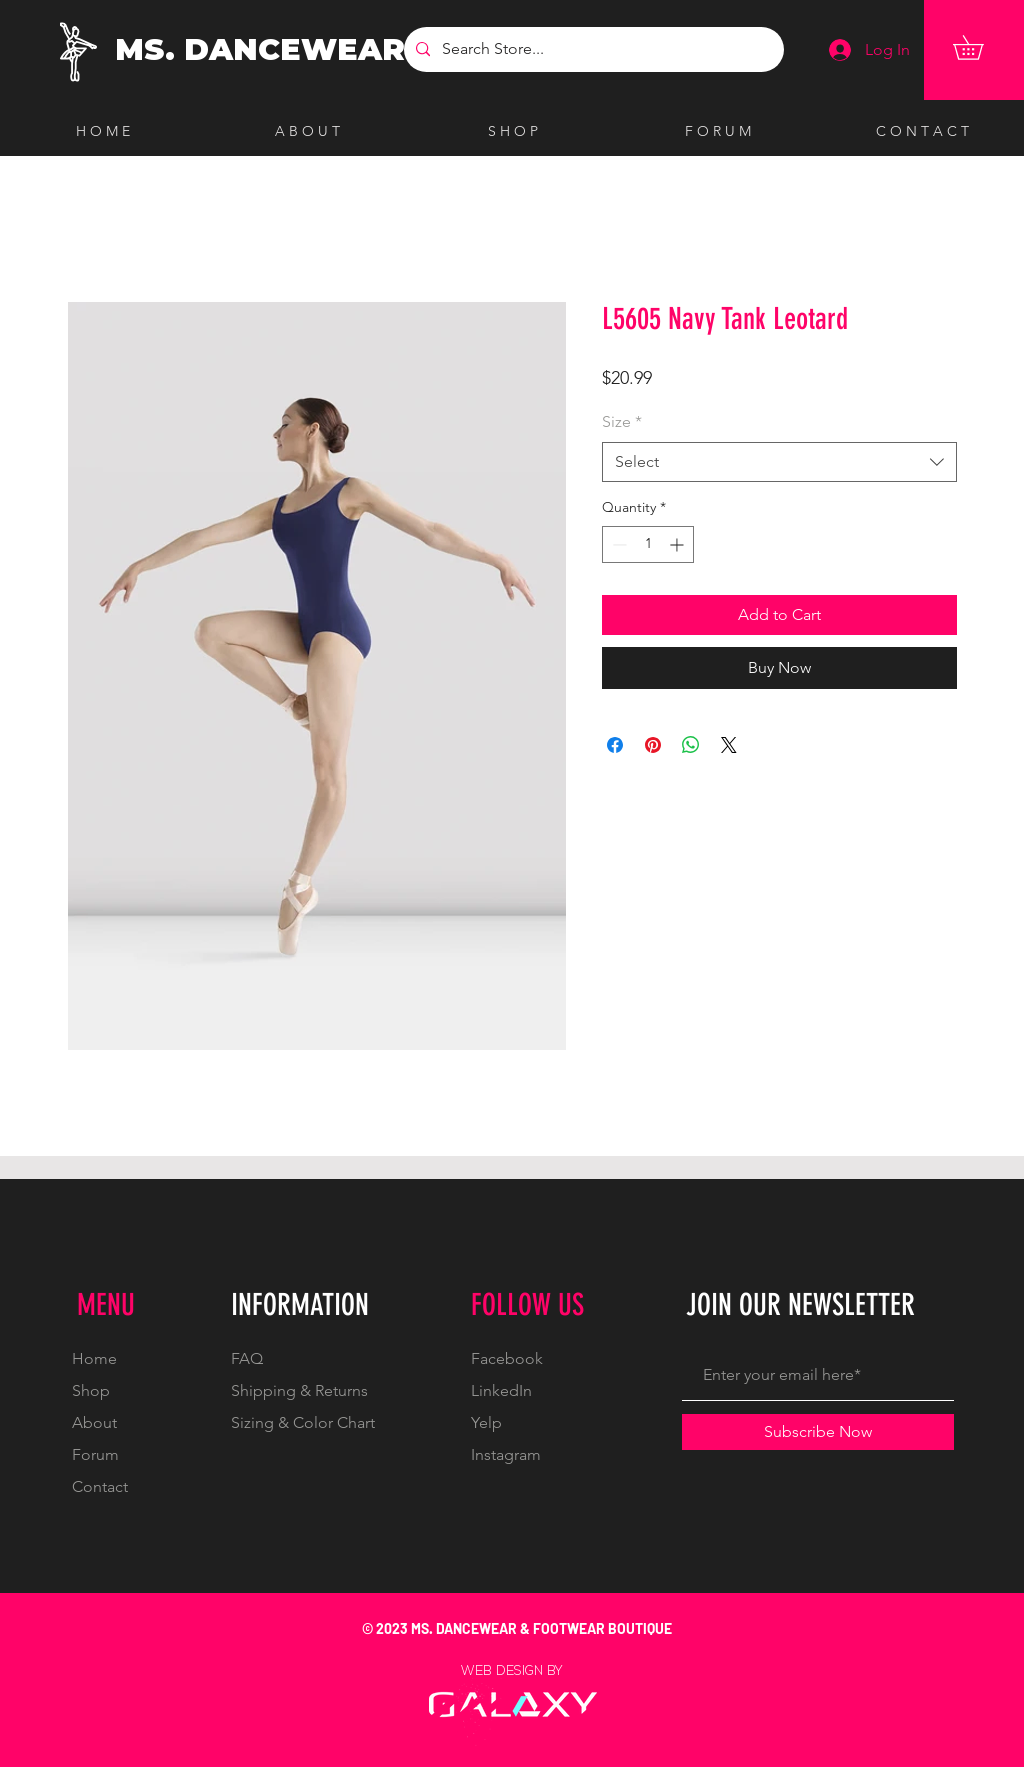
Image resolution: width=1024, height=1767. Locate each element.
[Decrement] (617, 544)
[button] (980, 47)
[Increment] (678, 544)
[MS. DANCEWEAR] (264, 50)
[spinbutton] (648, 544)
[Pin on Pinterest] (653, 745)
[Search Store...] (592, 49)
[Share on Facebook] (615, 745)
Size (622, 421)
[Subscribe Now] (818, 1432)
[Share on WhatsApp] (691, 745)
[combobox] (779, 462)
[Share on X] (729, 745)
